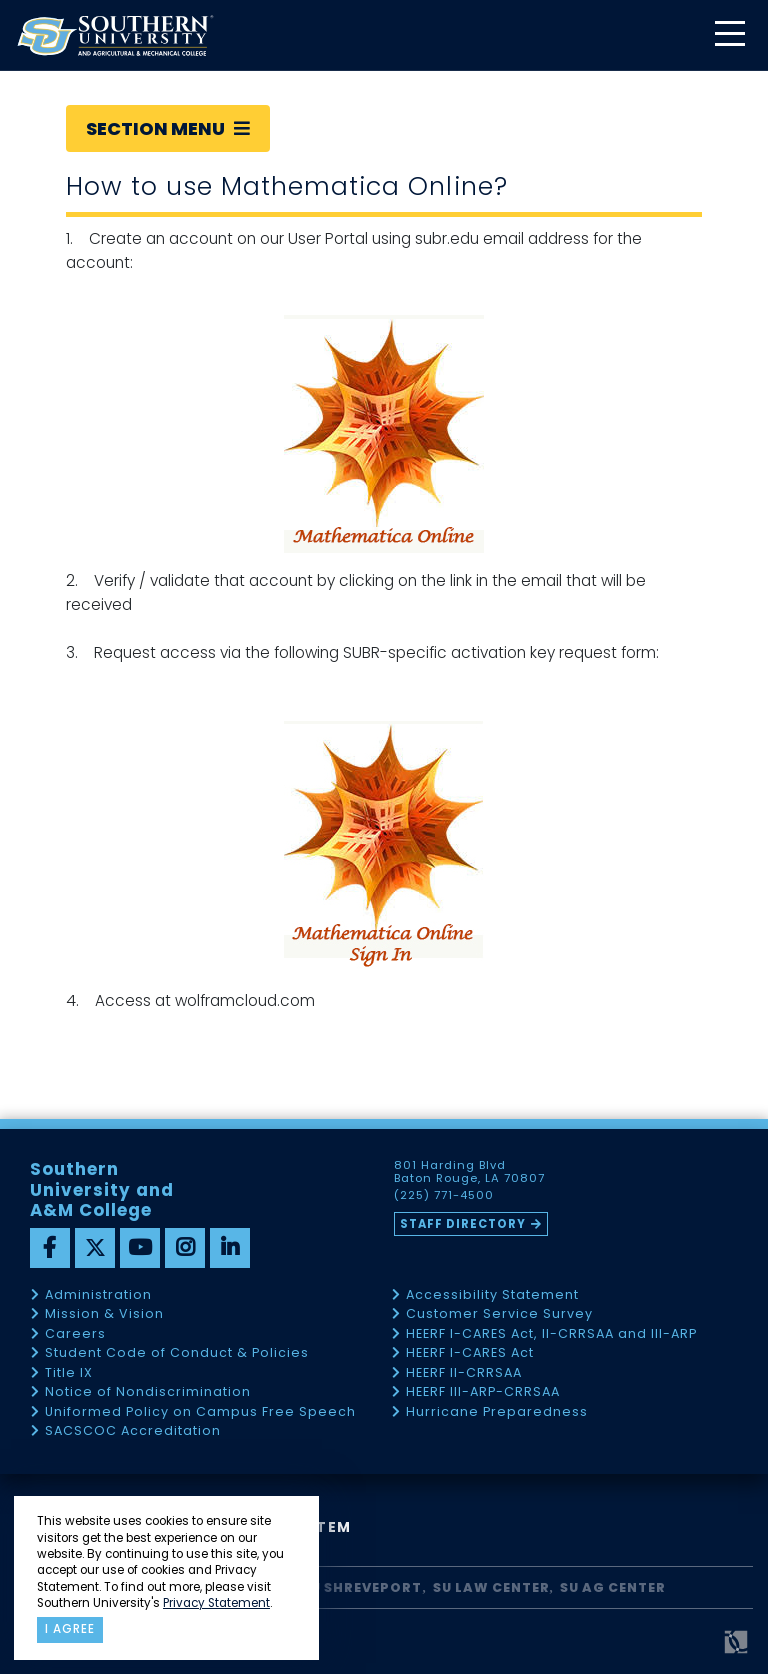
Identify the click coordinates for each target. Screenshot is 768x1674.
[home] (115, 35)
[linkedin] (230, 1248)
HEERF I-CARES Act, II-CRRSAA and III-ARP (551, 1334)
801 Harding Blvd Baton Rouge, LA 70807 (469, 1172)
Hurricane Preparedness (497, 1412)
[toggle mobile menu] (729, 35)
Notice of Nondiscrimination (148, 1392)
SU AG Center (613, 1587)
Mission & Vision (104, 1314)
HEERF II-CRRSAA (464, 1373)
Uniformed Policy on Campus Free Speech (200, 1412)
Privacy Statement (216, 1603)
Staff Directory (463, 1224)
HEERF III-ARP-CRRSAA (483, 1392)
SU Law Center (491, 1587)
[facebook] (50, 1248)
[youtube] (140, 1248)
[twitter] (95, 1248)
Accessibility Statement (492, 1295)
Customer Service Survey (499, 1314)
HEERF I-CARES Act (470, 1353)
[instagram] (185, 1248)
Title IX (69, 1373)
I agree (70, 1629)
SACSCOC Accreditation (133, 1431)
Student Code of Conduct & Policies (177, 1353)
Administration (98, 1295)
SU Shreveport (362, 1587)
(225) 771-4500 (444, 1196)
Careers (75, 1334)
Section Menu (168, 128)
